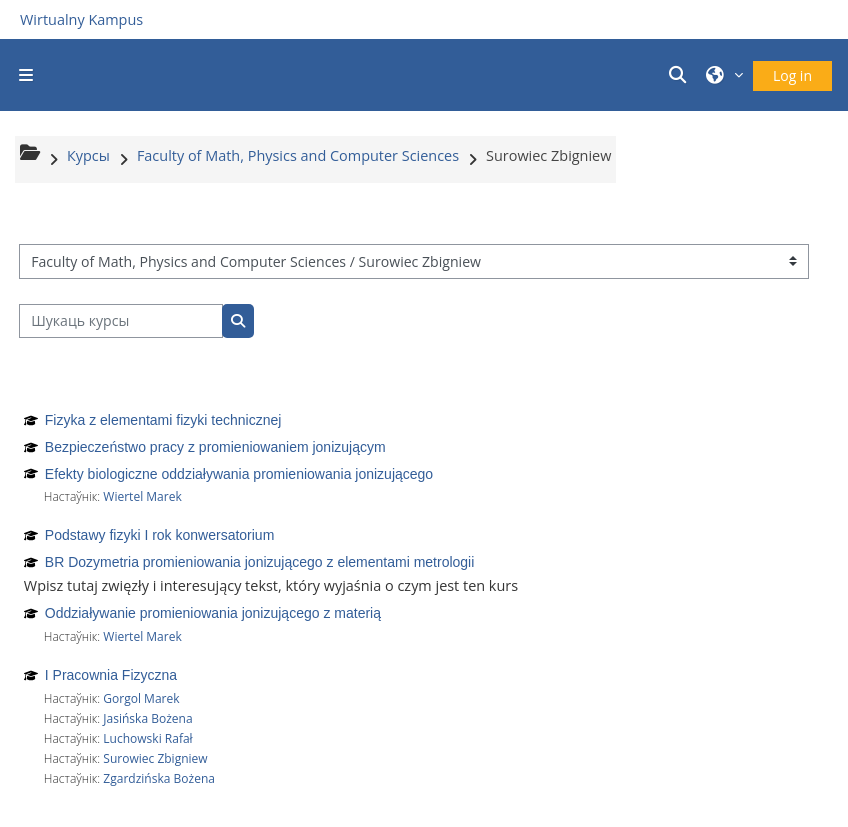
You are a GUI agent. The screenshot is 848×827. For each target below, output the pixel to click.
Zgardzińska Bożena (159, 778)
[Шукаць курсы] (121, 321)
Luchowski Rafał (147, 738)
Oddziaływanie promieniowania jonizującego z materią (213, 613)
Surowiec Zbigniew (155, 758)
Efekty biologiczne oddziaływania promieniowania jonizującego (239, 474)
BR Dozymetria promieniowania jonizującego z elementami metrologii (260, 562)
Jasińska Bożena (147, 718)
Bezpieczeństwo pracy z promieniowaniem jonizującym (215, 447)
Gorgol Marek (141, 698)
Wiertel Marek (142, 496)
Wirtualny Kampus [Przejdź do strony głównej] (81, 19)
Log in (792, 75)
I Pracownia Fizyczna (111, 675)
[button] (681, 75)
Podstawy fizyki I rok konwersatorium (160, 535)
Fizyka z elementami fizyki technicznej (163, 420)
